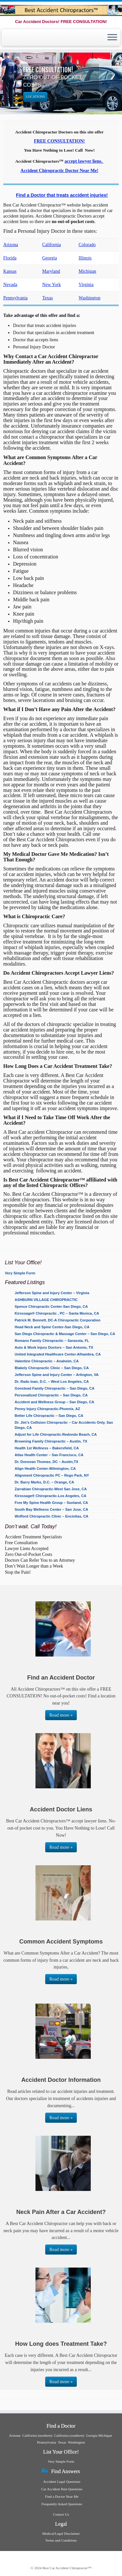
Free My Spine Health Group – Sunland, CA (51, 1503)
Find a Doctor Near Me (62, 2496)
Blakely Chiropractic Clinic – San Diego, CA (52, 1368)
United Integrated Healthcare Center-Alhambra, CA (58, 1354)
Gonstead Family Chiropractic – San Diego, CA (54, 1388)
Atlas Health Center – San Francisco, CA (49, 1455)
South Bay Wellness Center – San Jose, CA (51, 1509)
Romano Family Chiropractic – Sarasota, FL (52, 1341)
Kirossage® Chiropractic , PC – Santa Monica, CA (57, 1313)
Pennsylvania (15, 297)
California (51, 244)
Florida (10, 257)
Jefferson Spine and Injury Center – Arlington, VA (57, 1375)
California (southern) (69, 2435)
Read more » (61, 1715)
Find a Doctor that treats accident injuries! (62, 195)
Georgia (49, 257)
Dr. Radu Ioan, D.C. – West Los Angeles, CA (52, 1381)
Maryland (51, 271)
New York (51, 284)
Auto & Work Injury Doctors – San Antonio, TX (54, 1347)
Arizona (10, 244)
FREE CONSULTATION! (59, 141)
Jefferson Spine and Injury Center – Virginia (52, 1293)
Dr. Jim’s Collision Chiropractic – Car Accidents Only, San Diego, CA (64, 1425)
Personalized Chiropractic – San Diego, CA (51, 1395)
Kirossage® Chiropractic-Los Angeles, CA (50, 1496)
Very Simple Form (20, 1273)
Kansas (10, 271)
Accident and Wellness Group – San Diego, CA (54, 1402)
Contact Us (61, 2514)
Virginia (86, 284)
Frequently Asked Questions (62, 2504)
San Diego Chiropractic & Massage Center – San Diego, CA (65, 1334)
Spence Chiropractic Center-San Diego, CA (51, 1306)
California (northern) (37, 2435)
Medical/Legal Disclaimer (61, 2533)
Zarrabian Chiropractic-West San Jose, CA (51, 1489)
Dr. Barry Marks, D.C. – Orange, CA (44, 1482)
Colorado (87, 244)
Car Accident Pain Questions (61, 2489)
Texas (47, 297)
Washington (90, 297)
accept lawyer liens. (83, 161)
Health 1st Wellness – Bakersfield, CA (47, 1448)
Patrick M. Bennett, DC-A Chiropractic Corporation (58, 1320)
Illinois (85, 257)
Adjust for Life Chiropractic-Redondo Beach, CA (56, 1434)
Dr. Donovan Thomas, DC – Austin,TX (46, 1462)
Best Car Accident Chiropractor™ (67, 2568)
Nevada (10, 284)
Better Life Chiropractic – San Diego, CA (49, 1416)
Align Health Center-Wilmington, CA (45, 1468)
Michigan (87, 271)
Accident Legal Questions (61, 2481)
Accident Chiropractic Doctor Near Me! (59, 170)
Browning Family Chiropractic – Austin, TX (51, 1441)
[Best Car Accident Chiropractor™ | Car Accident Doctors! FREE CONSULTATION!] (61, 10)
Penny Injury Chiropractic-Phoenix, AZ (47, 1409)
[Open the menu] (112, 38)
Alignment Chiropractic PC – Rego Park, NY (52, 1475)
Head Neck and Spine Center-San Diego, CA (52, 1327)
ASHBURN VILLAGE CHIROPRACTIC (46, 1300)
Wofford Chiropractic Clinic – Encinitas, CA (51, 1516)
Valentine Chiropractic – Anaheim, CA (47, 1361)
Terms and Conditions (61, 2540)
